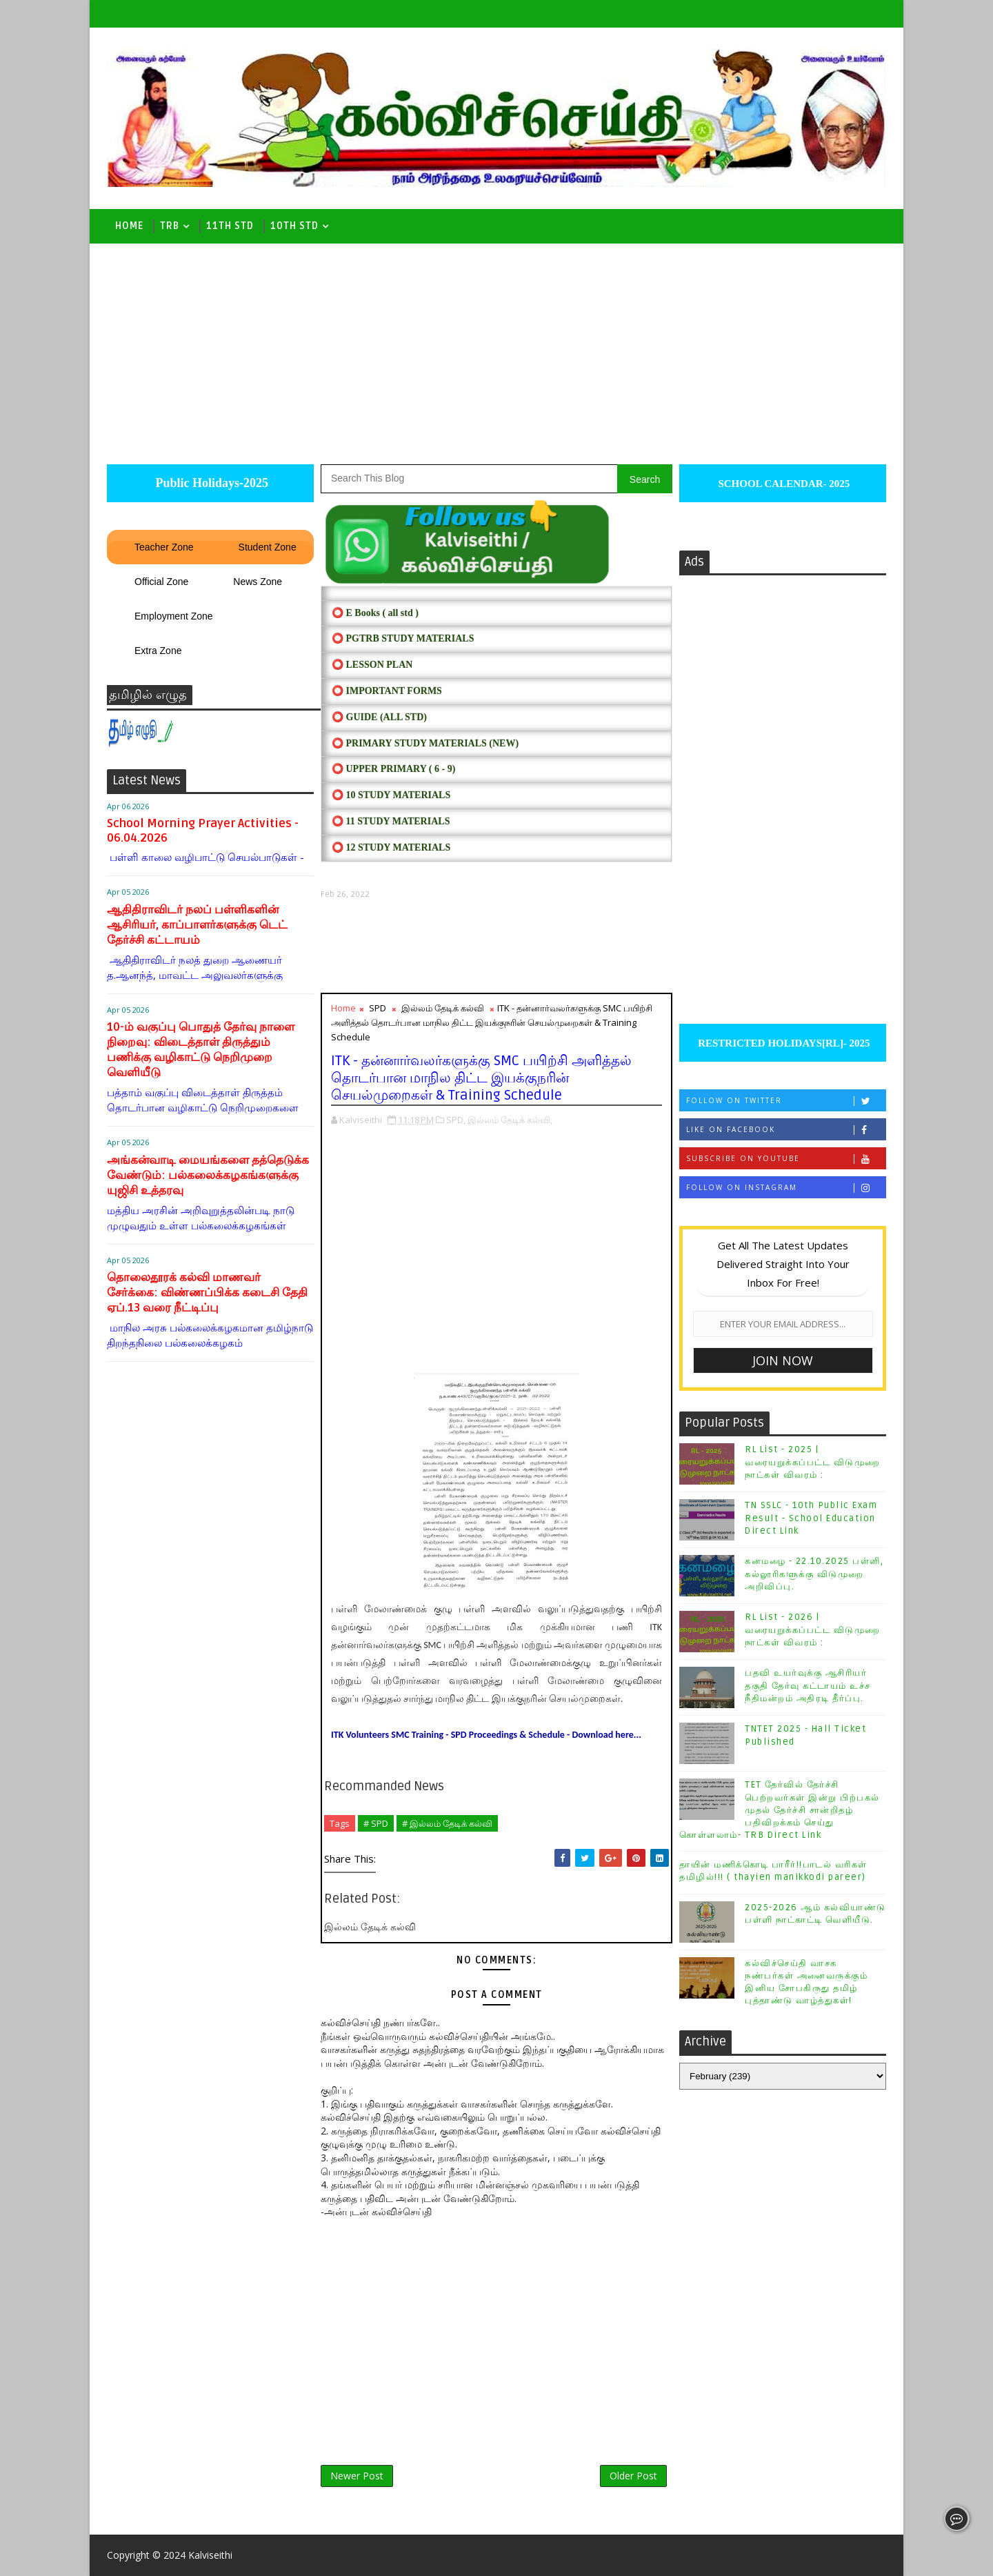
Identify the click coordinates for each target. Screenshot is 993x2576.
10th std (294, 226)
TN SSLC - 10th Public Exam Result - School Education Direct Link (811, 1518)
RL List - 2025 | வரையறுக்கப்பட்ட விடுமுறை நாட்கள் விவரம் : (813, 1462)
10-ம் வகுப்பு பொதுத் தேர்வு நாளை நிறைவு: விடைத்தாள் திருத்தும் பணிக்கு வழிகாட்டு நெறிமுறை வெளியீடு (200, 1050)
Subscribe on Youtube (785, 1158)
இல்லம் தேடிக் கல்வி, (510, 1119)
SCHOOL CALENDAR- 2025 (783, 483)
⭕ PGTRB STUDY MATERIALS (403, 638)
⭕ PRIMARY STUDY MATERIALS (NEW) (425, 743)
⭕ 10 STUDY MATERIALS (391, 795)
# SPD (375, 1823)
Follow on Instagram (785, 1187)
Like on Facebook (785, 1129)
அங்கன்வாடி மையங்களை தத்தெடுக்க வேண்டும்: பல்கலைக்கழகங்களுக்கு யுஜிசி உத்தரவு (208, 1175)
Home (129, 226)
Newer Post (356, 2475)
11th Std (230, 226)
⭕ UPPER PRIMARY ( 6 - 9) (393, 769)
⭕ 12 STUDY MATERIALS (391, 847)
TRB (169, 226)
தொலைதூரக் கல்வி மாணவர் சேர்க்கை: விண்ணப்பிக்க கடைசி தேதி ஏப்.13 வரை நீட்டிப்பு (207, 1292)
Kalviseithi (210, 2555)
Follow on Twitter (785, 1101)
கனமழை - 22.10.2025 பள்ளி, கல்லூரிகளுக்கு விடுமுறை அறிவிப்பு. (814, 1574)
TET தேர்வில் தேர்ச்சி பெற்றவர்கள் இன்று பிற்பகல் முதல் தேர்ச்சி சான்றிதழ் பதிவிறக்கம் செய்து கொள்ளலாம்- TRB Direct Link (779, 1810)
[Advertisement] (496, 347)
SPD (377, 1008)
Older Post (633, 2475)
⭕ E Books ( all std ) (375, 613)
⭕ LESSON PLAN (372, 665)
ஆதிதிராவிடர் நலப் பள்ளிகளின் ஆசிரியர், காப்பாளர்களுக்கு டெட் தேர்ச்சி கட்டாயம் (197, 924)
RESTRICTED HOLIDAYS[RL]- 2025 (782, 1043)
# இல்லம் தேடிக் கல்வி (447, 1823)
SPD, (455, 1119)
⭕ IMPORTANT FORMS (387, 691)
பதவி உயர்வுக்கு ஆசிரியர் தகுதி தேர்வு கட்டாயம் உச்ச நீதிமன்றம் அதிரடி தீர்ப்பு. (808, 1685)
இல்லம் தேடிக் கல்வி (442, 1008)
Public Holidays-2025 (210, 483)
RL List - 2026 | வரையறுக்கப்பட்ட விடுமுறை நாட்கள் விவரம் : (813, 1629)
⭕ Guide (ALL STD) (379, 717)
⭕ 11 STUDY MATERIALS (391, 821)
